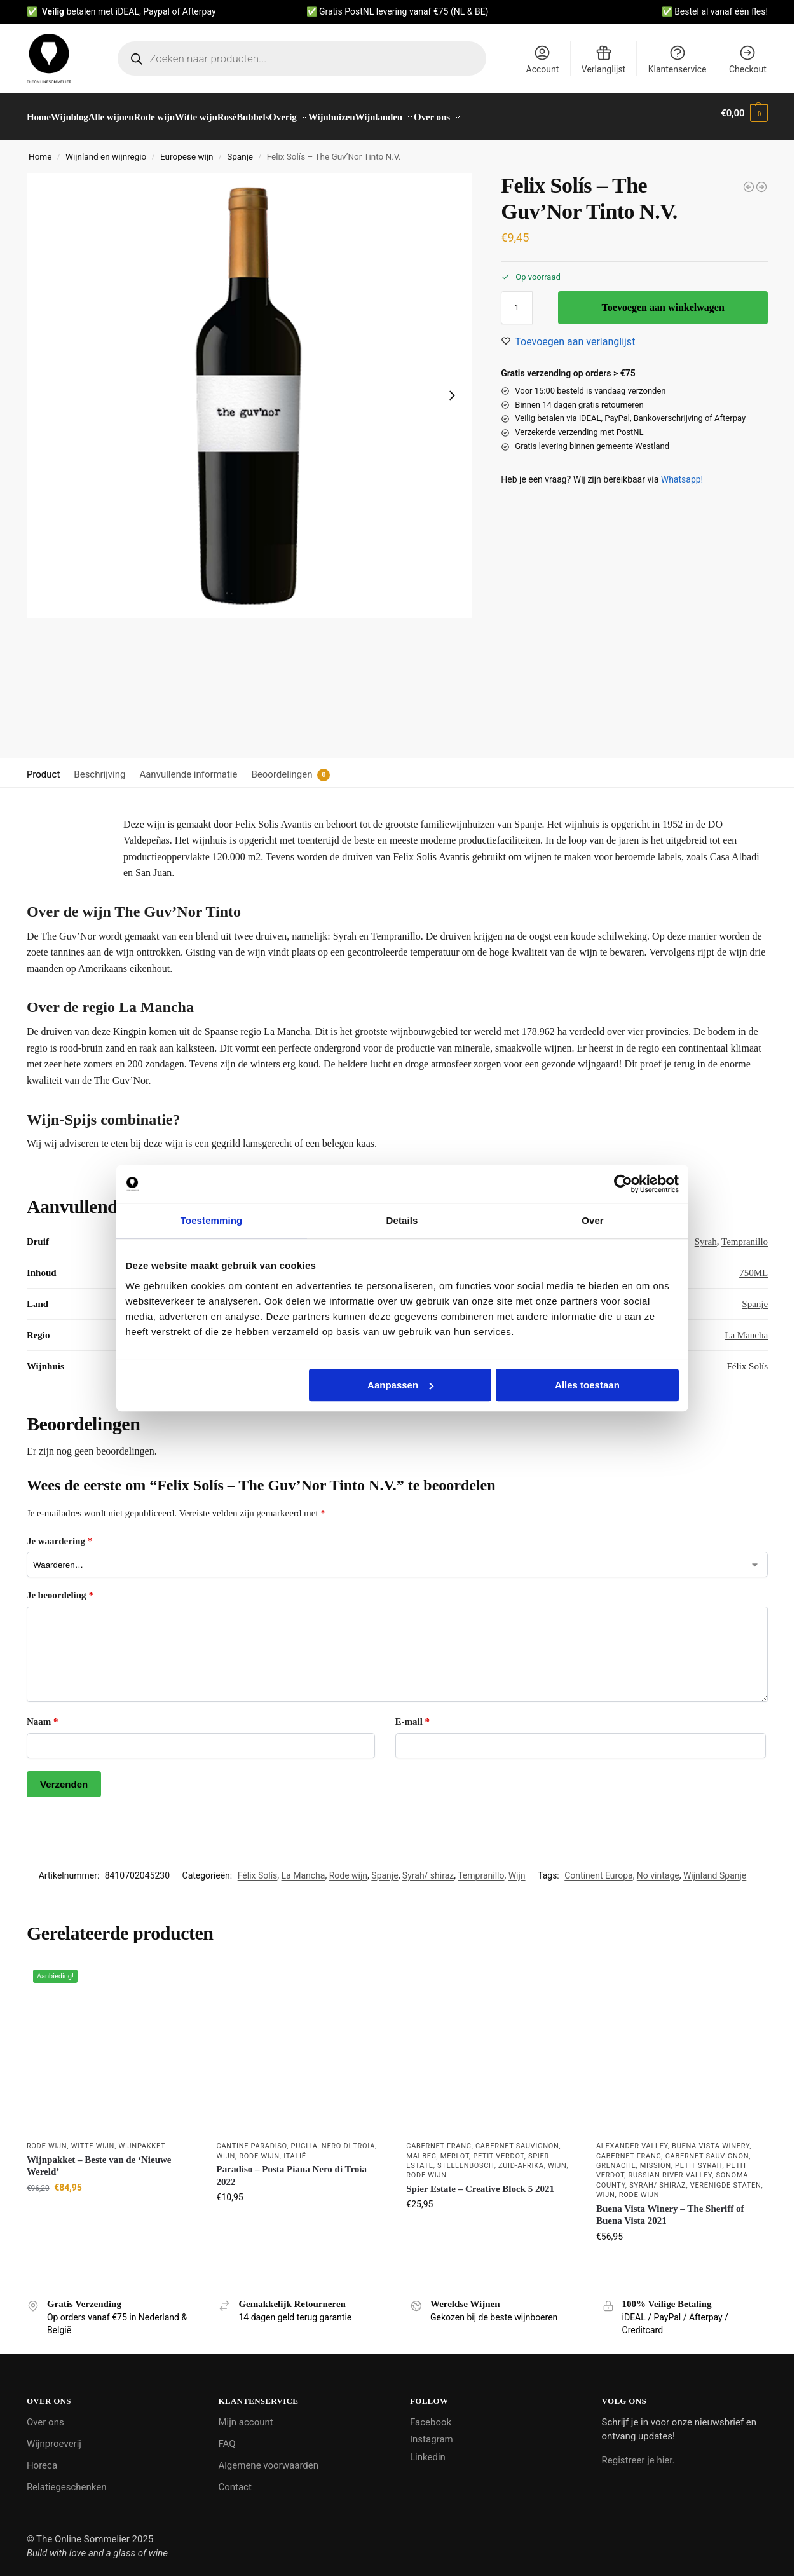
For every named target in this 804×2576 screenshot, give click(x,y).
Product (43, 766)
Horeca (42, 2457)
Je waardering (59, 1534)
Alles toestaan (587, 1385)
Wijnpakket (141, 2139)
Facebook (430, 2414)
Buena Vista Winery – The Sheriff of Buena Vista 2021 (670, 2207)
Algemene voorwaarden (268, 2457)
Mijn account (245, 2414)
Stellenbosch (465, 2159)
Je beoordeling (60, 1588)
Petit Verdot (498, 2149)
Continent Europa (598, 1868)
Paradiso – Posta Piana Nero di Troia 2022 (292, 2168)
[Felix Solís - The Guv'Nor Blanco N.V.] (748, 180)
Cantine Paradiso (252, 2139)
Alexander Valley (632, 2139)
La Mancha (746, 1328)
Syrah (706, 1235)
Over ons (45, 2414)
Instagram (431, 2432)
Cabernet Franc (438, 2139)
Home (40, 149)
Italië (294, 2149)
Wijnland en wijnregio (105, 149)
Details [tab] (402, 1220)
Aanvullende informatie (188, 766)
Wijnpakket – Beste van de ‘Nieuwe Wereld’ (99, 2159)
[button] (744, 113)
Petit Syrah (698, 2159)
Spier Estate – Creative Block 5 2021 (480, 2182)
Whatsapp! (682, 472)
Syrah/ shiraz (428, 1868)
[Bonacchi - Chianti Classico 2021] (761, 180)
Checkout (748, 59)
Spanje (240, 149)
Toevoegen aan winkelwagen (663, 300)
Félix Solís (258, 1868)
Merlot (454, 2149)
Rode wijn (348, 1868)
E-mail (412, 1714)
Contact (234, 2479)
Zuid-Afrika (521, 2159)
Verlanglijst (603, 59)
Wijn (517, 1868)
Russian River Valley (670, 2168)
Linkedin (428, 2449)
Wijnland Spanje (714, 1868)
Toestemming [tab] (212, 1220)
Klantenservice (677, 59)
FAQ (226, 2436)
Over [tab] (593, 1220)
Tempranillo (744, 1235)
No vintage (658, 1868)
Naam (42, 1714)
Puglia (304, 2139)
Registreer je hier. (638, 2452)
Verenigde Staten (725, 2178)
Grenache (616, 2159)
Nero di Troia (348, 2139)
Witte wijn (92, 2139)
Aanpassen (400, 1385)
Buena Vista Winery (710, 2139)
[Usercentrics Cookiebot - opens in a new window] (623, 1183)
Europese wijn (186, 149)
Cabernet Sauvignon (517, 2139)
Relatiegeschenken (67, 2479)
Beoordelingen (281, 767)
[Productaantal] (517, 300)
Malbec (421, 2149)
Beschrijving (99, 766)
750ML (753, 1266)
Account (542, 59)
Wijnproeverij (54, 2436)
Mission (655, 2159)
